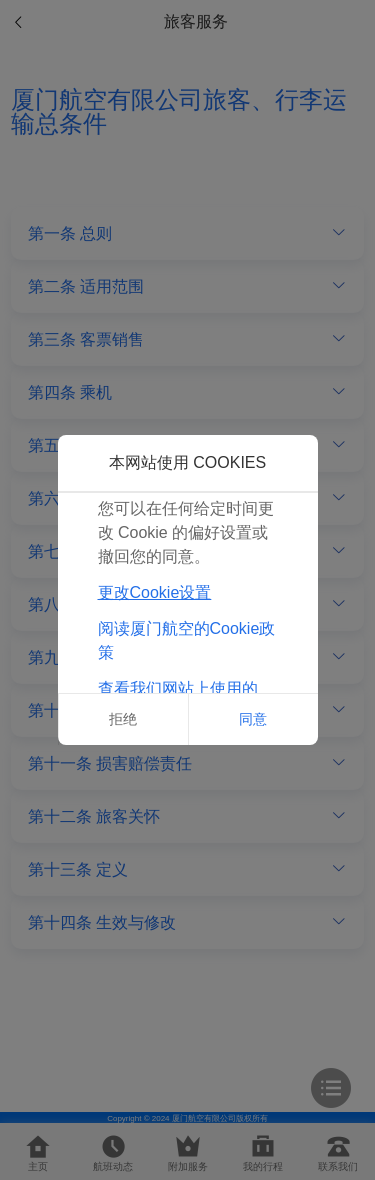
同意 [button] (253, 719)
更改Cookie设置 (155, 592)
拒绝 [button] (123, 719)
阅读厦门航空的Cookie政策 (187, 640)
